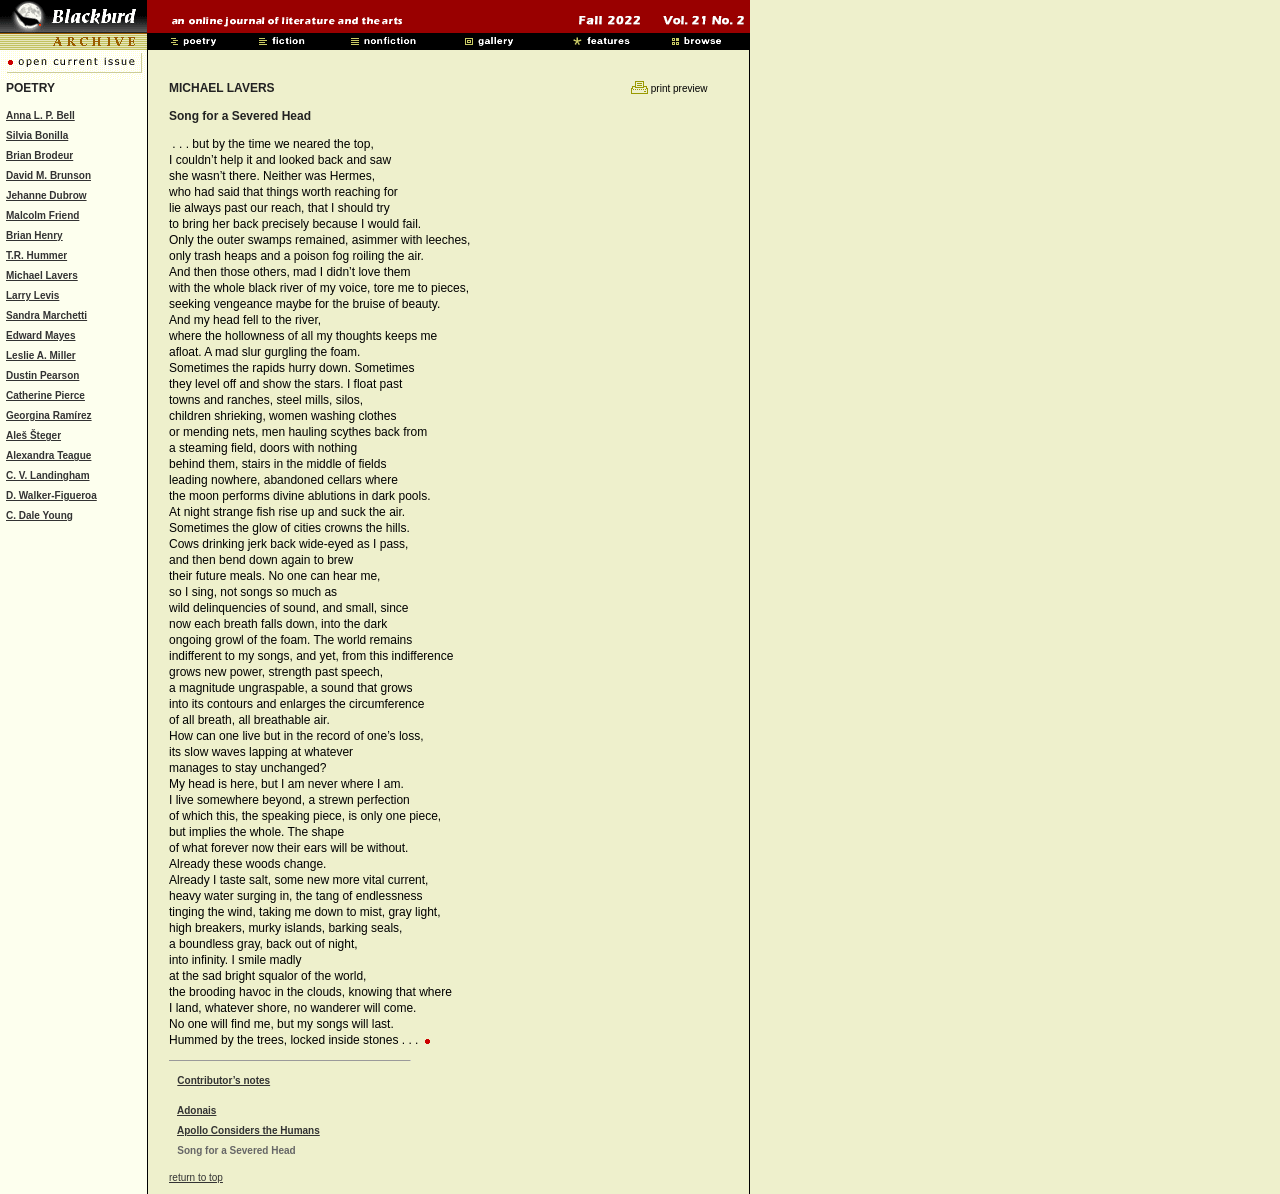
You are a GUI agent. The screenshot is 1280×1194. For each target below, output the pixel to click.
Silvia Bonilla (37, 135)
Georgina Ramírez (49, 415)
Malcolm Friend (42, 215)
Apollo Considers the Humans (248, 1130)
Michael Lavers (42, 275)
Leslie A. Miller (41, 355)
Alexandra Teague (48, 455)
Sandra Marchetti (46, 315)
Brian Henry (34, 235)
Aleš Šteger (33, 435)
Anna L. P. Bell (40, 115)
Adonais (196, 1110)
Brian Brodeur (39, 155)
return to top (196, 1177)
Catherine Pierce (45, 395)
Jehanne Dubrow (46, 195)
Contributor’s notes (223, 1080)
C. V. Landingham (48, 475)
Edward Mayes (40, 335)
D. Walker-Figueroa (51, 495)
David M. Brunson (48, 175)
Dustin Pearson (42, 375)
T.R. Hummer (36, 255)
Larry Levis (32, 295)
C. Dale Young (39, 515)
